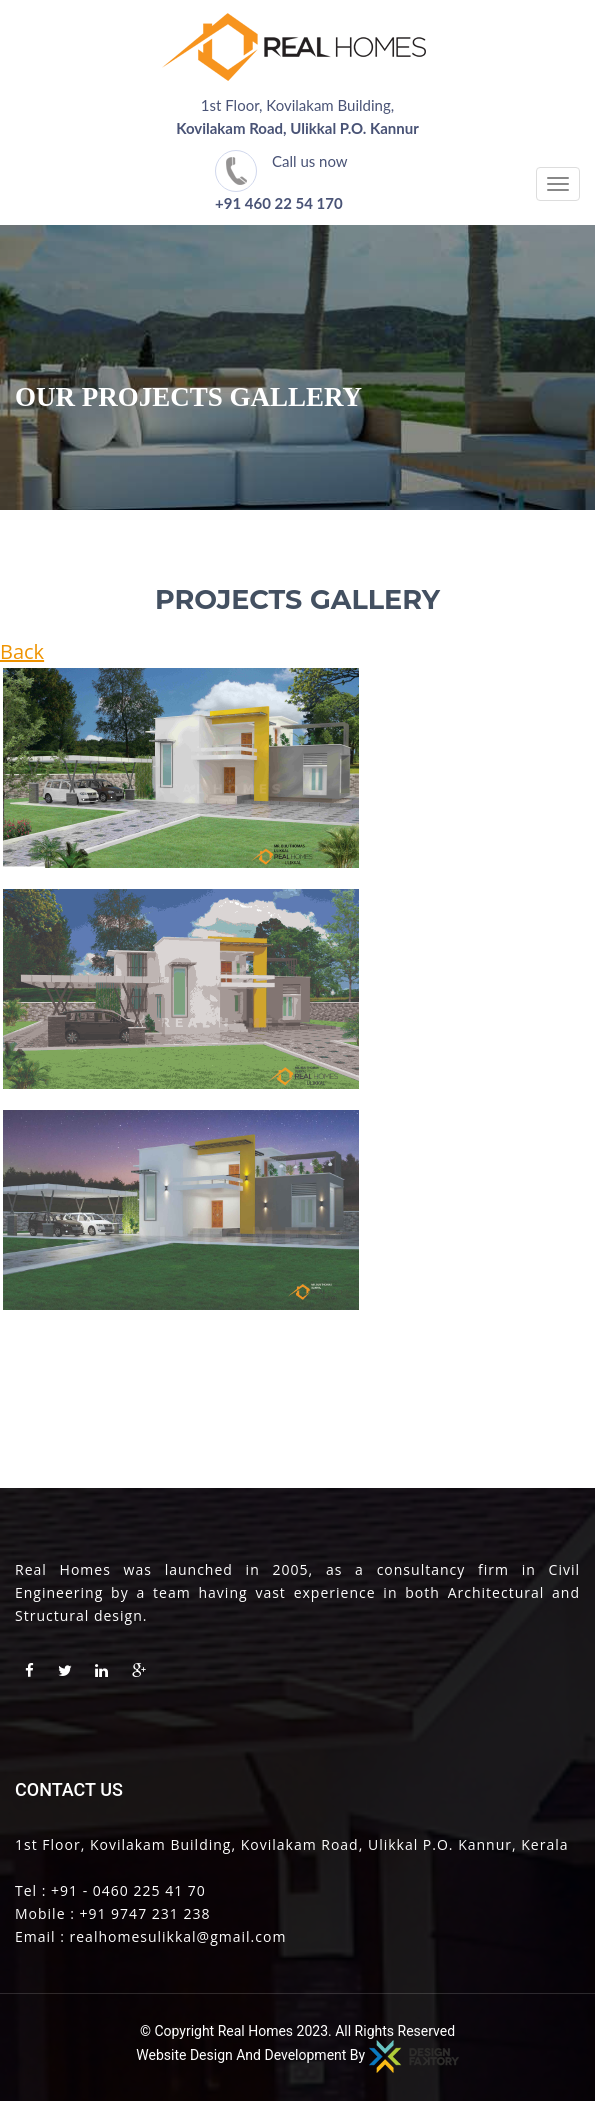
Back (22, 651)
